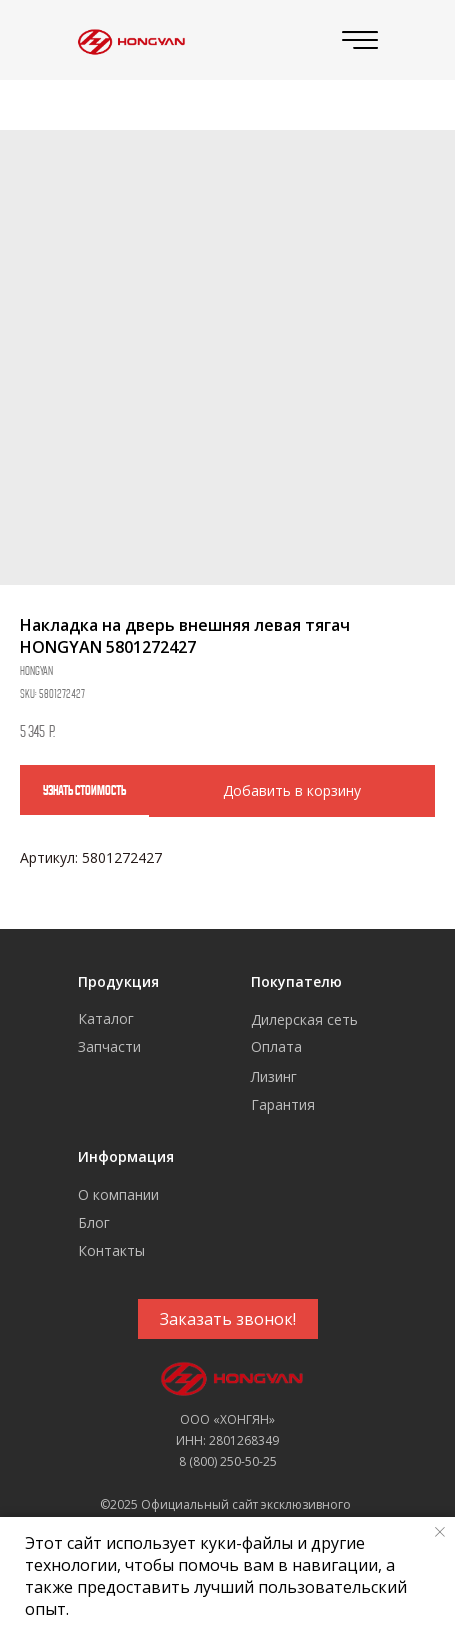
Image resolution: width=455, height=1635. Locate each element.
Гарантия (283, 1104)
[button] (228, 1319)
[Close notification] (440, 1532)
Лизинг (274, 1076)
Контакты (111, 1250)
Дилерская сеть (304, 1019)
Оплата (276, 1046)
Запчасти (109, 1046)
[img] (128, 40)
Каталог (106, 1018)
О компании (118, 1194)
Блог (94, 1222)
